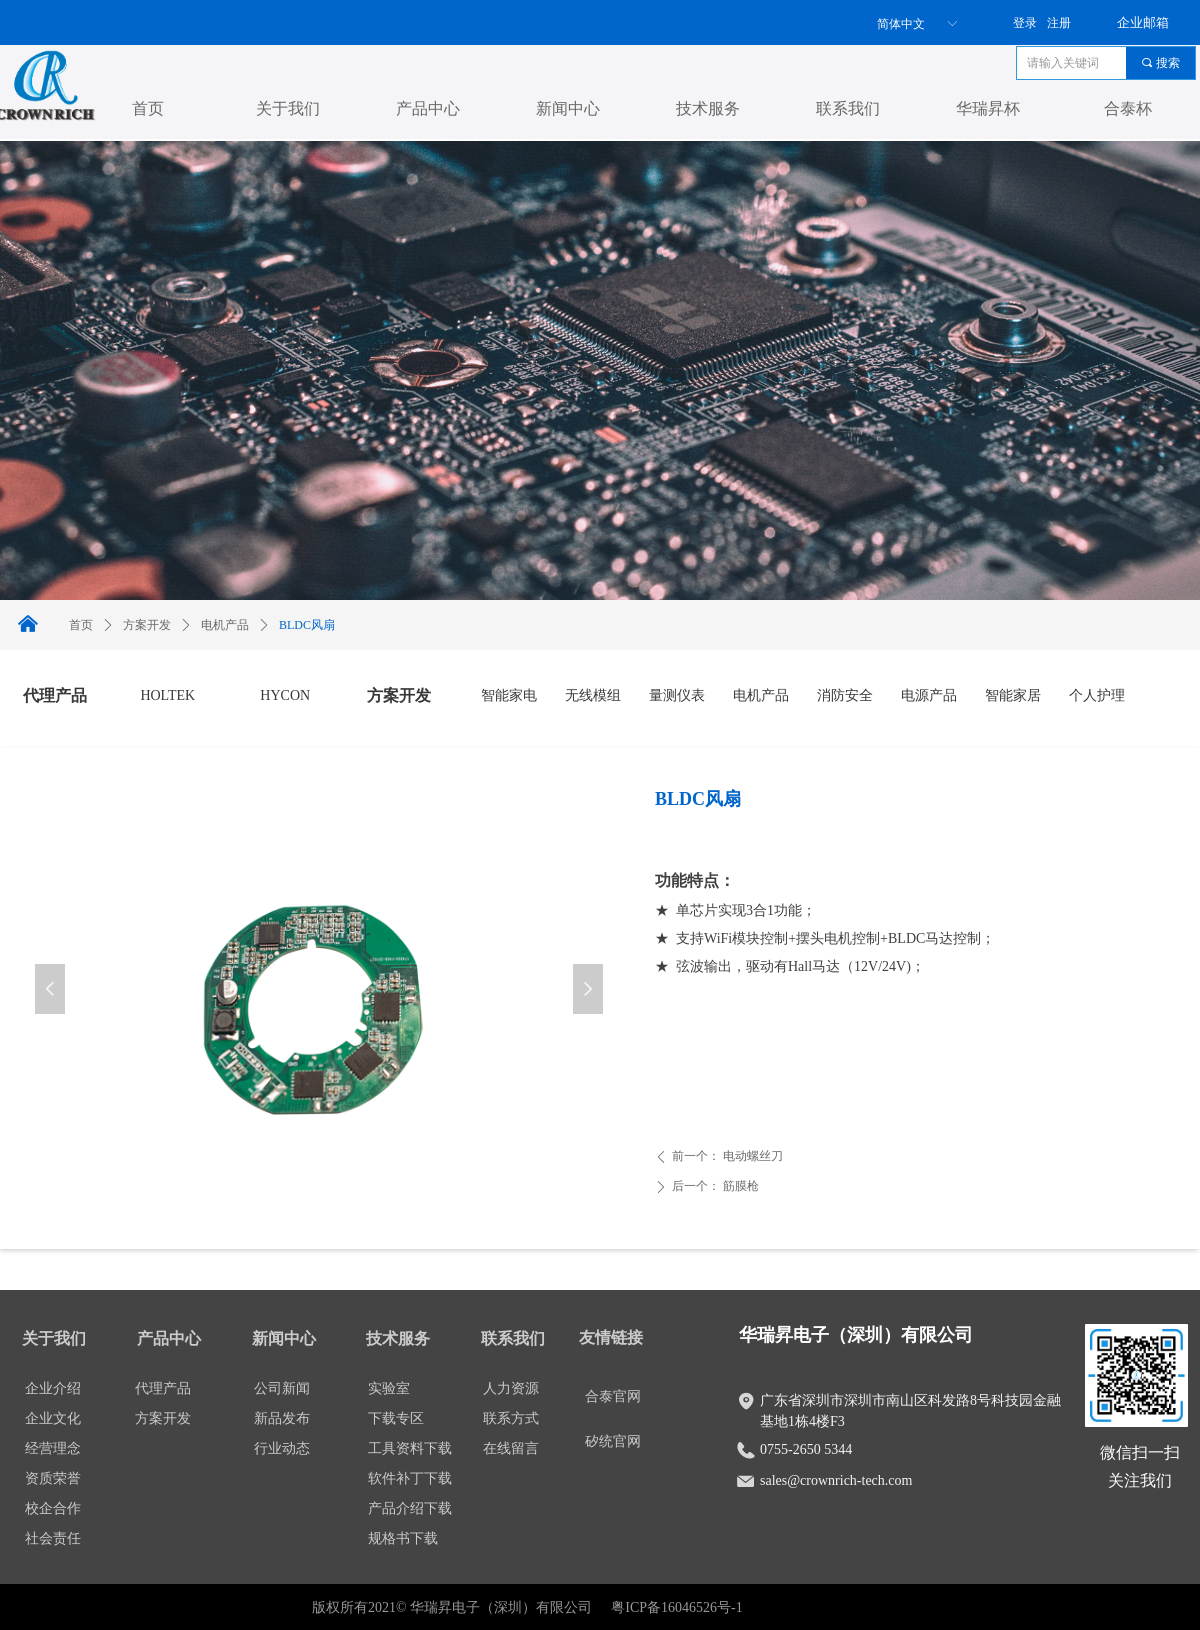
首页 (148, 108)
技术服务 (708, 108)
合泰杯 (1128, 108)
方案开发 (147, 625)
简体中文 (901, 24)
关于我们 (288, 108)
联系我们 (848, 108)
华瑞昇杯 (988, 108)
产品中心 (428, 108)
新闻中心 (568, 108)
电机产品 (225, 625)
